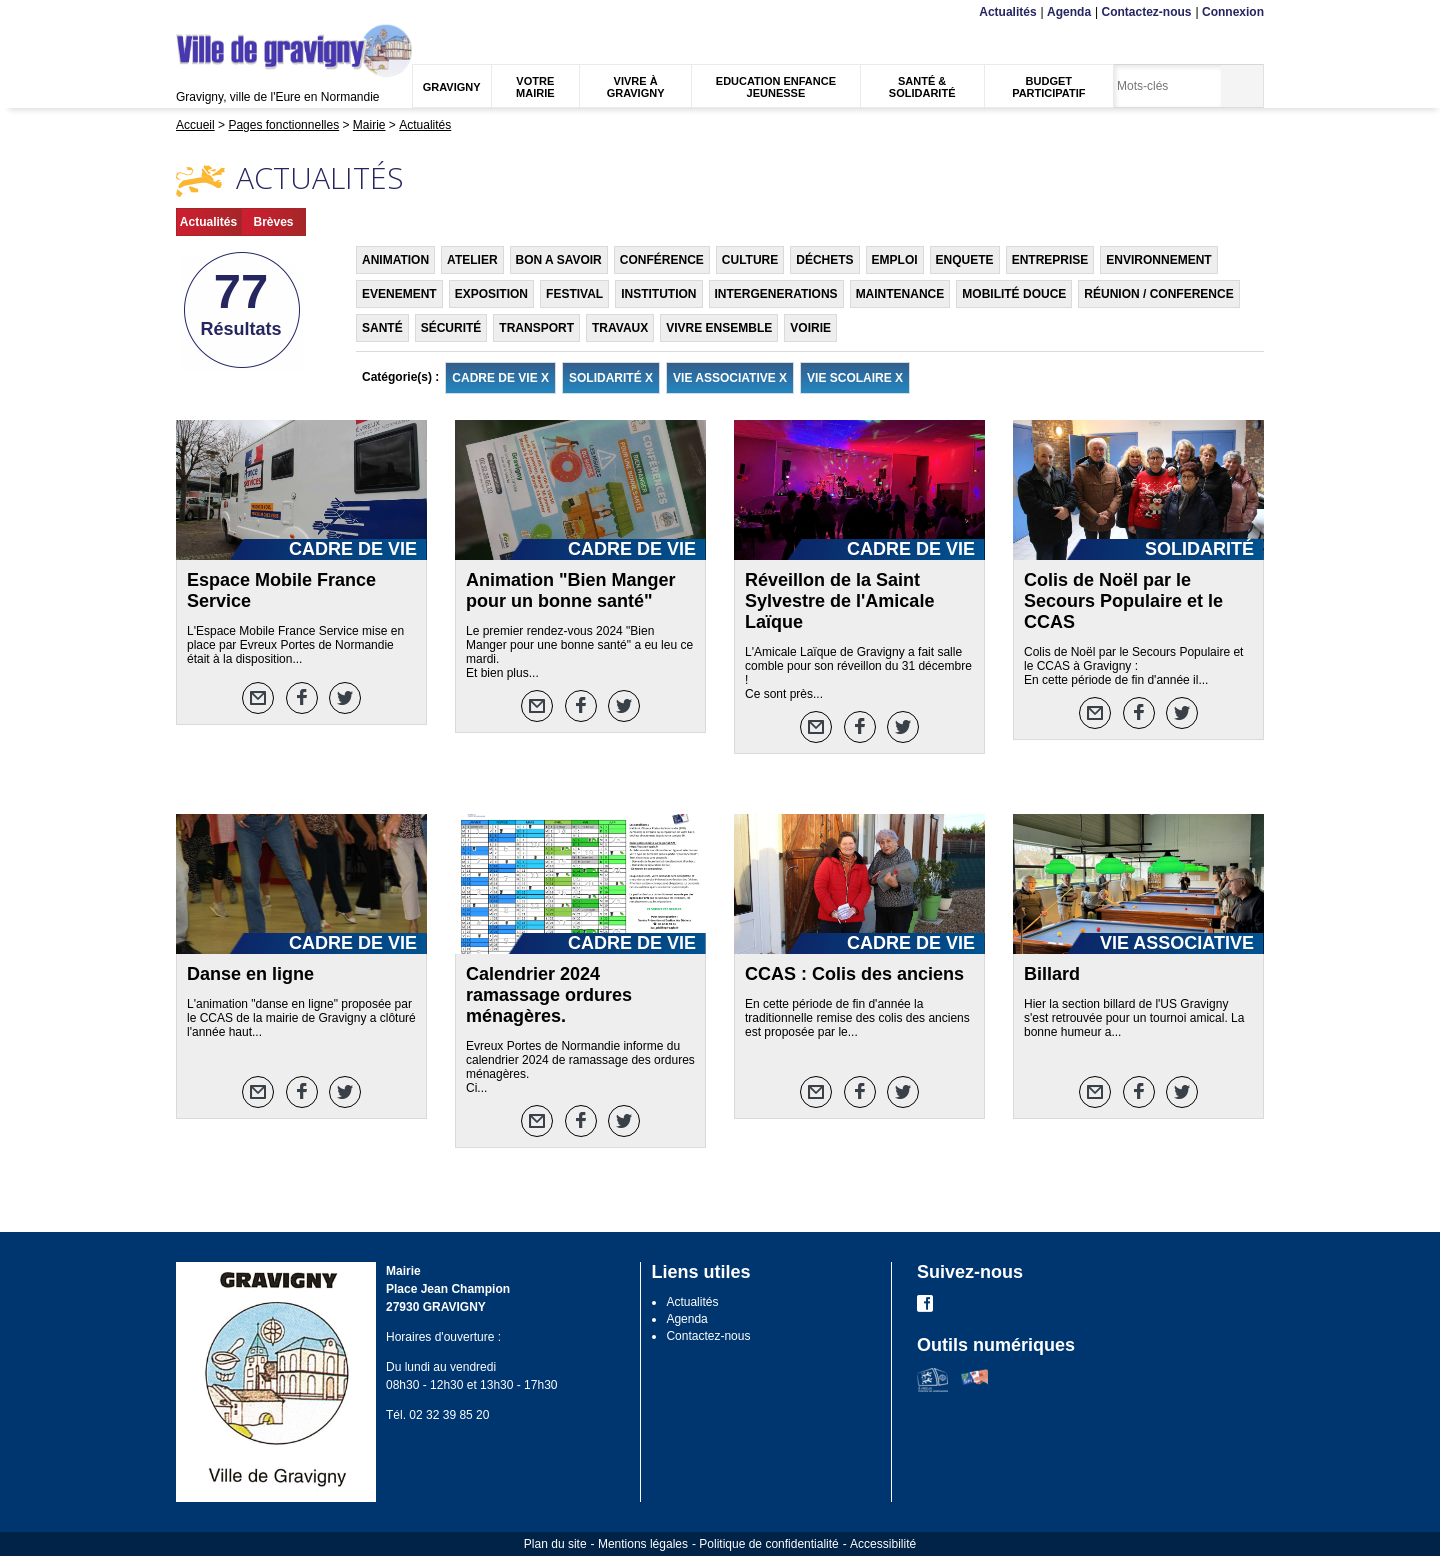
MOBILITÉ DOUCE (1014, 294)
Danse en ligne (250, 974)
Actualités (1007, 12)
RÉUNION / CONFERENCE (1158, 294)
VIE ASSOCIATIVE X (730, 378)
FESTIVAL (574, 294)
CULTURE (750, 260)
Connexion (1233, 12)
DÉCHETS (824, 260)
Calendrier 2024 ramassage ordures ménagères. (549, 995)
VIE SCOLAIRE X (855, 378)
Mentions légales (643, 1544)
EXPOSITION (491, 294)
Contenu (223, 12)
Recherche (270, 12)
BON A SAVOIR (559, 260)
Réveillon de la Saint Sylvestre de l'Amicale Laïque (839, 601)
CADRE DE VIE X (500, 378)
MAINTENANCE (900, 294)
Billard (1052, 974)
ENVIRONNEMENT (1158, 260)
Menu (188, 12)
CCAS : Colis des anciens (854, 974)
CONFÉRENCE (662, 260)
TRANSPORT (536, 328)
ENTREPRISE (1050, 260)
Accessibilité (883, 1544)
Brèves (273, 222)
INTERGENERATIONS (776, 294)
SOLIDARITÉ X (611, 378)
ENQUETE (965, 260)
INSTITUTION (658, 294)
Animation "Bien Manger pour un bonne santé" (571, 590)
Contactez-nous (1147, 12)
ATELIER (472, 260)
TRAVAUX (620, 328)
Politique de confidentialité (768, 1544)
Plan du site (555, 1544)
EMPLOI (895, 260)
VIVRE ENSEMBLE (719, 328)
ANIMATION (395, 260)
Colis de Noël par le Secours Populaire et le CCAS (1123, 601)
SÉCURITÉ (451, 328)
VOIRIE (810, 328)
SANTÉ (382, 328)
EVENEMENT (399, 294)
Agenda (1069, 12)
